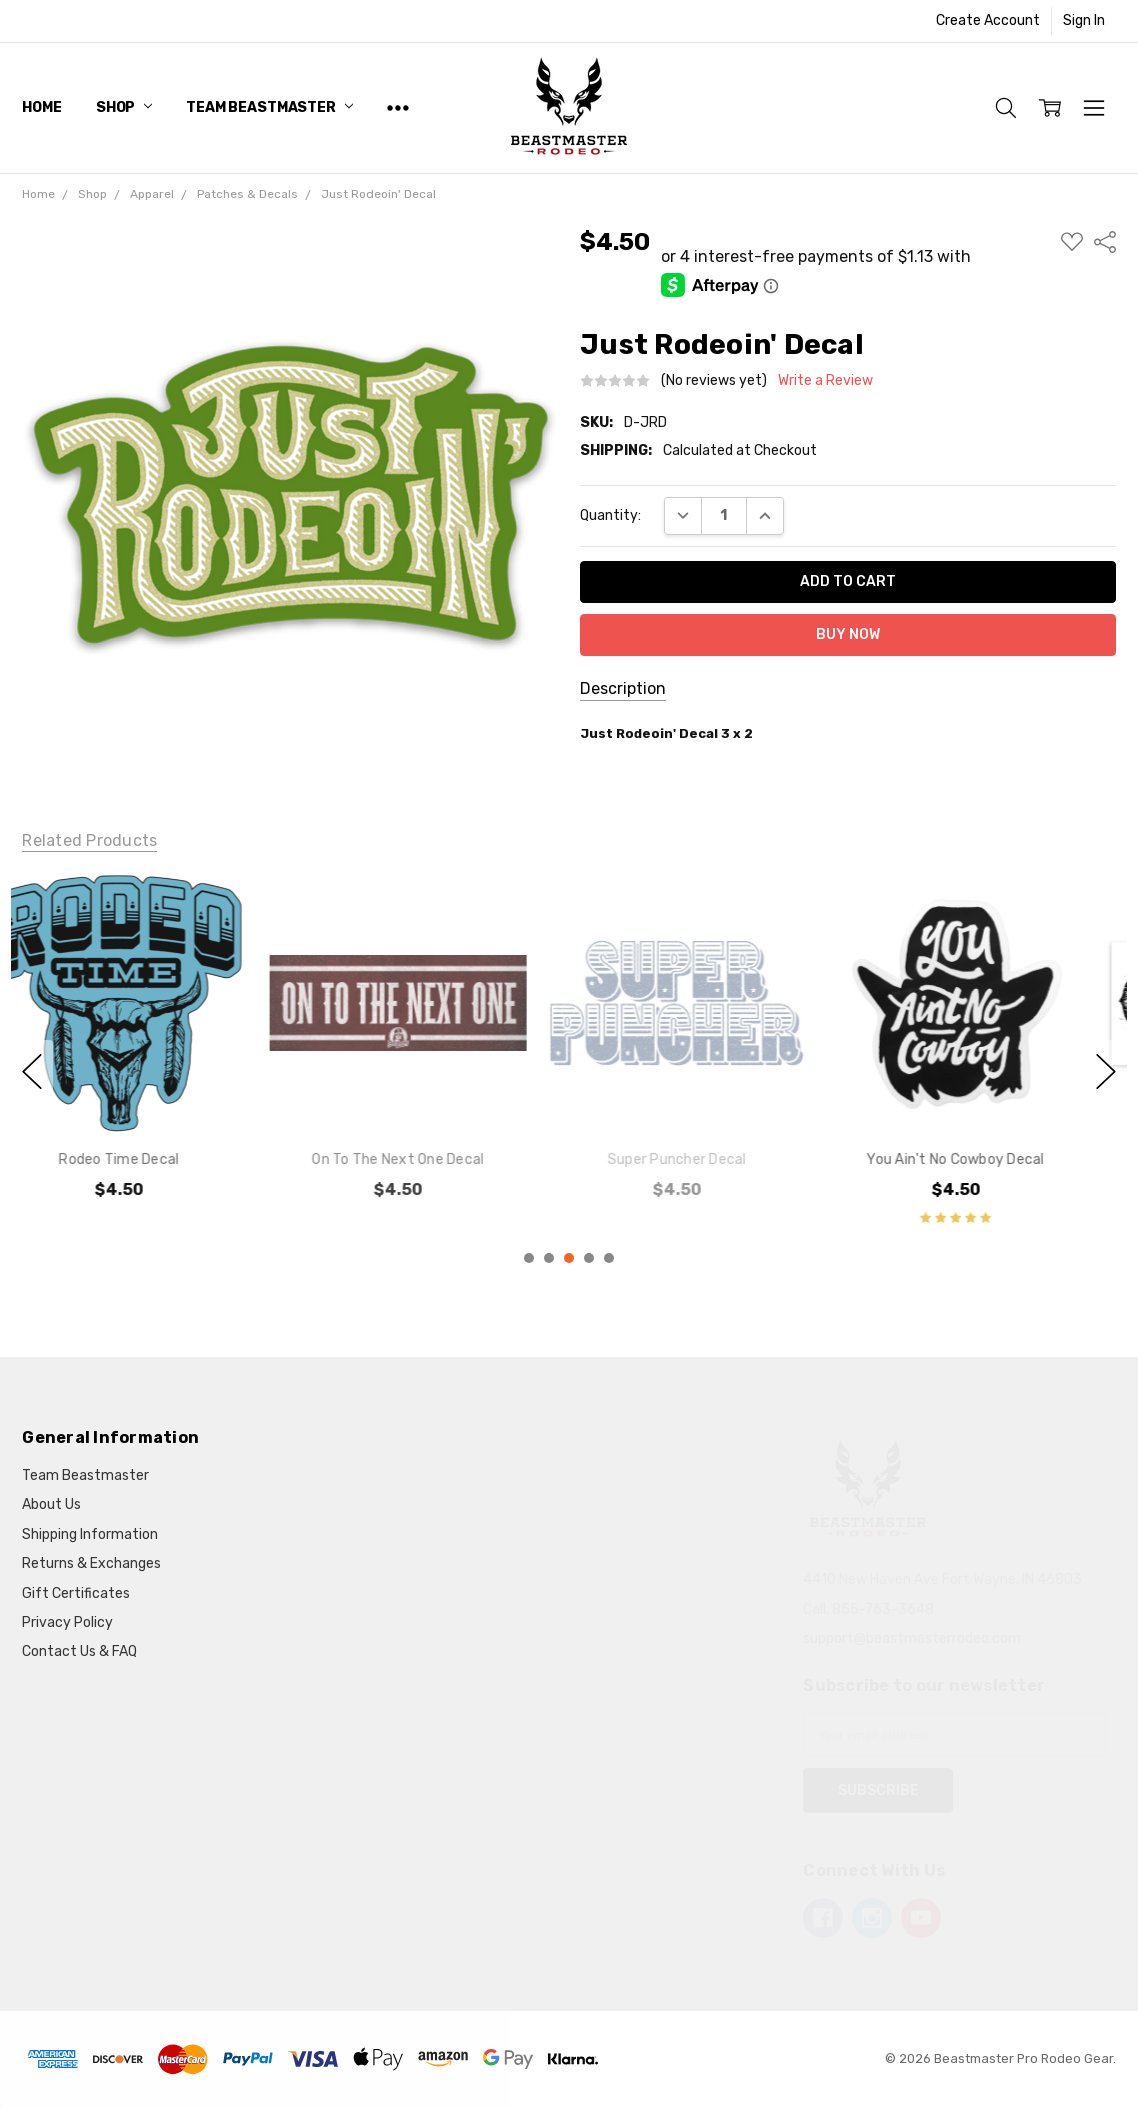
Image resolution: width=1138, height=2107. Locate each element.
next (1106, 1071)
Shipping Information (90, 1534)
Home (41, 107)
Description (623, 688)
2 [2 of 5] (549, 1258)
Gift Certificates (76, 1593)
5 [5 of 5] (609, 1258)
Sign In (1084, 20)
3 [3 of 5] (569, 1258)
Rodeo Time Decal (151, 1158)
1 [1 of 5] (529, 1258)
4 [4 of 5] (589, 1258)
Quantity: (610, 515)
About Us (51, 1504)
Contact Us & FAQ (79, 1651)
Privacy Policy (67, 1622)
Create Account (988, 20)
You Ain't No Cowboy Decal (987, 1158)
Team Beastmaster (269, 107)
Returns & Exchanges (91, 1563)
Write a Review (825, 381)
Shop (124, 107)
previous (32, 1071)
